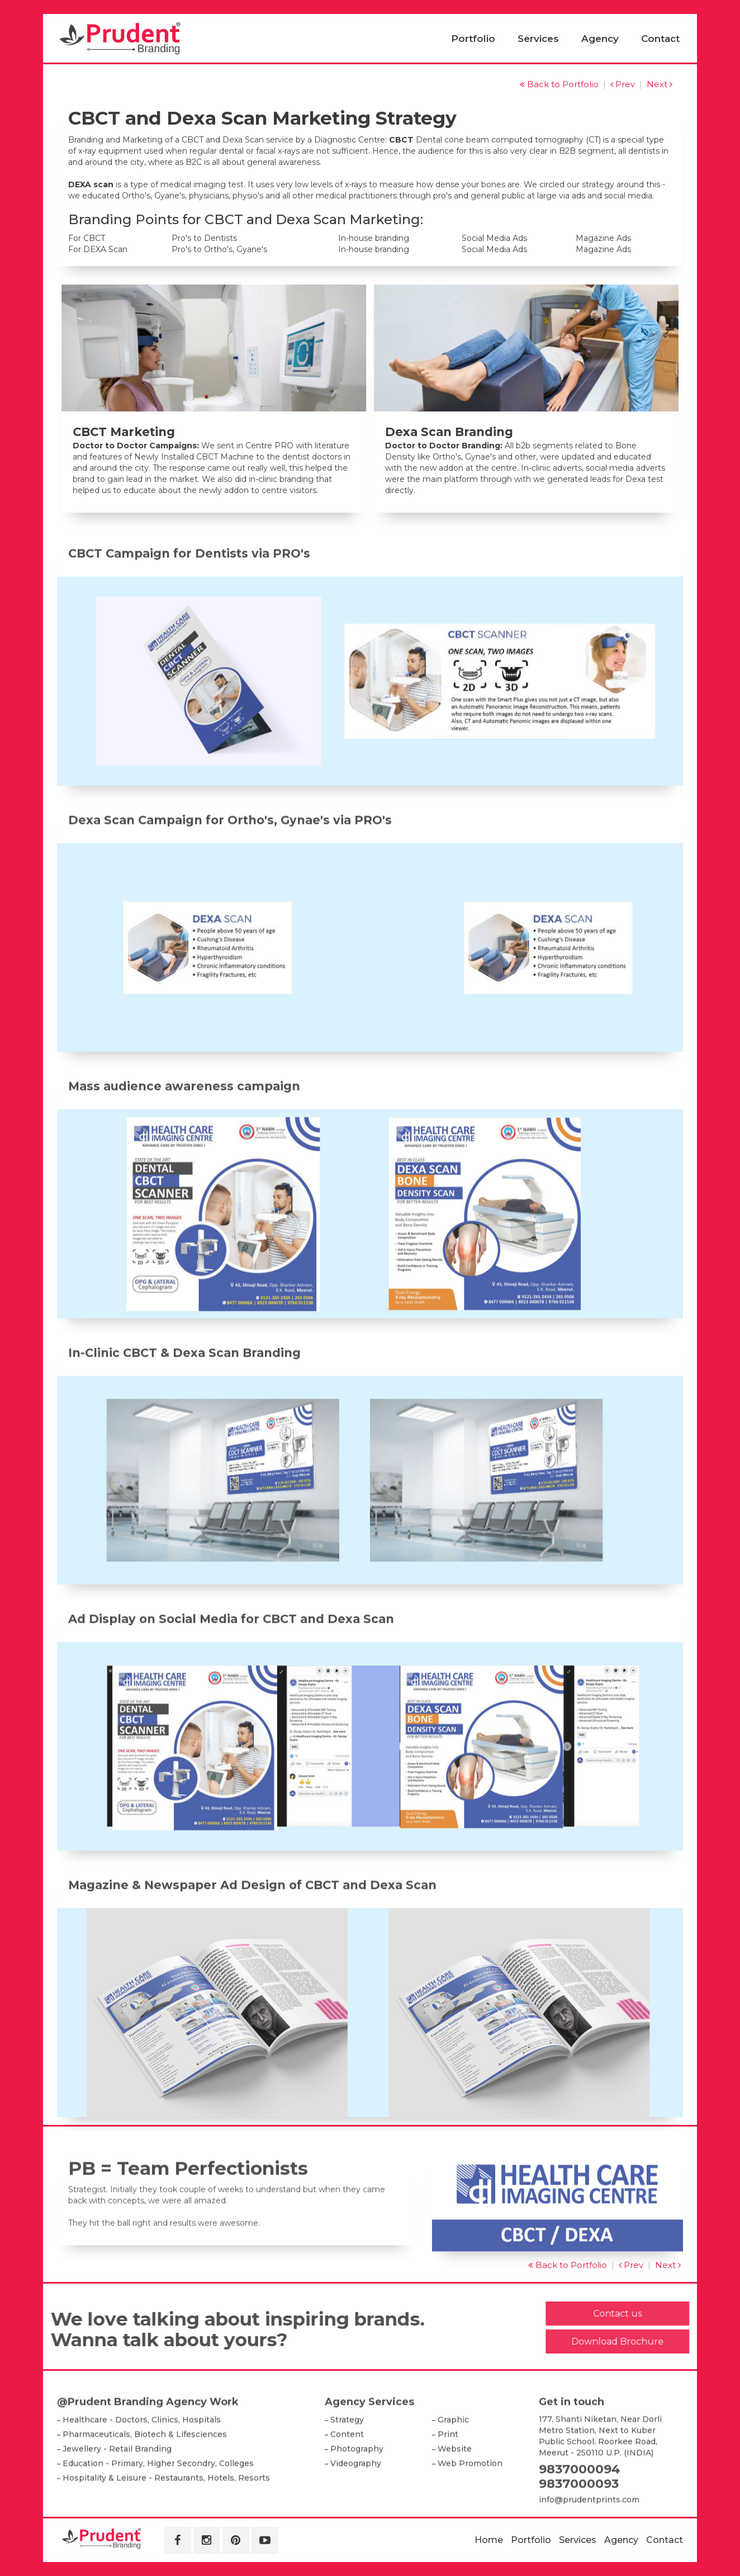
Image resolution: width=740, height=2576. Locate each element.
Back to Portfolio (559, 84)
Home (489, 2540)
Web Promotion (470, 2503)
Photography (356, 2489)
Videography (355, 2503)
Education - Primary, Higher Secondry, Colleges (158, 2503)
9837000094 (579, 2509)
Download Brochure (657, 2341)
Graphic (453, 2460)
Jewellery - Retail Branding (117, 2489)
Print (448, 2474)
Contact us (657, 2313)
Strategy (347, 2460)
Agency (600, 38)
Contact (660, 38)
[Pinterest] (235, 2540)
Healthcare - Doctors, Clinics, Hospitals (142, 2460)
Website (455, 2489)
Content (347, 2474)
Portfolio (473, 38)
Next (659, 84)
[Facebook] (177, 2540)
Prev (622, 84)
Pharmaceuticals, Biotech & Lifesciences (145, 2474)
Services (538, 38)
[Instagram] (206, 2540)
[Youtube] (265, 2540)
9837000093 (579, 2523)
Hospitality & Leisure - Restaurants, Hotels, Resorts (166, 2518)
